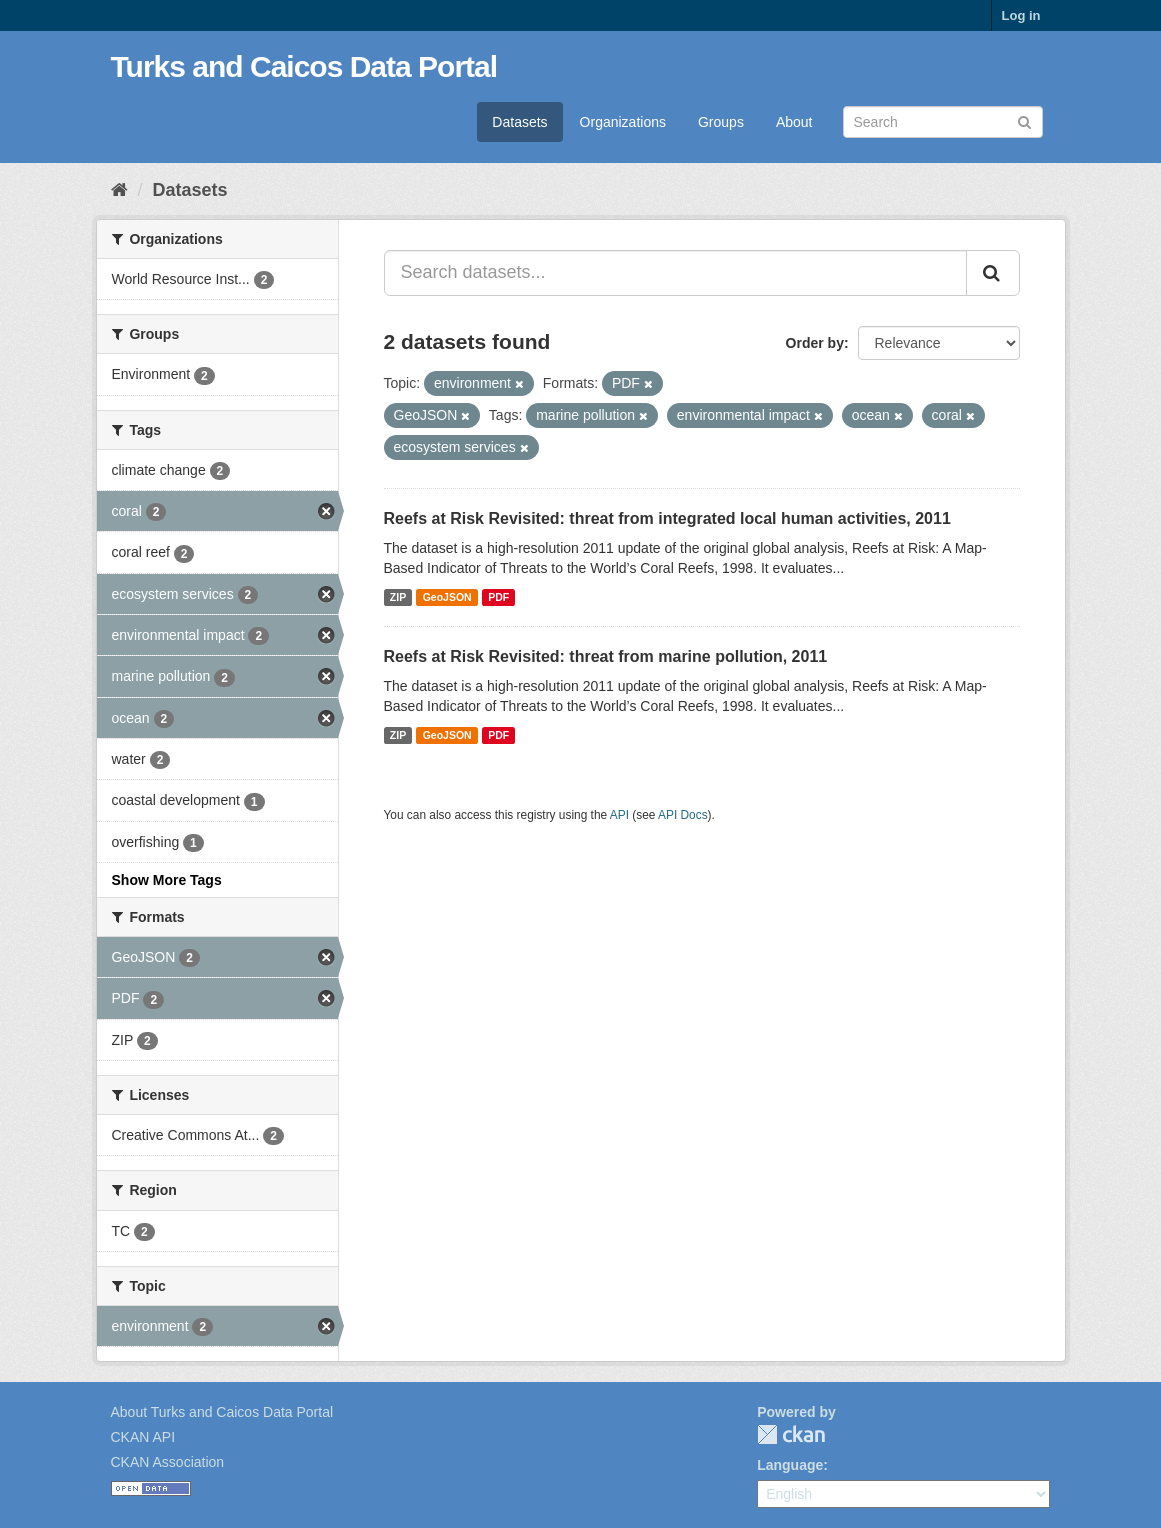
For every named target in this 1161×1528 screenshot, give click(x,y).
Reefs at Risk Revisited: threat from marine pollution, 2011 (606, 656)
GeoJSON (447, 597)
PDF (498, 597)
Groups (721, 122)
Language (790, 1465)
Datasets (519, 122)
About (794, 122)
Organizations (623, 122)
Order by (815, 343)
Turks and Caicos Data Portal (304, 66)
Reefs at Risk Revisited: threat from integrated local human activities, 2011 (667, 518)
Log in (1021, 15)
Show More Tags (167, 880)
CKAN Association (168, 1462)
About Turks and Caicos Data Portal (222, 1412)
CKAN (791, 1434)
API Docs (683, 815)
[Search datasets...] (675, 273)
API (619, 815)
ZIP (398, 597)
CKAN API (143, 1437)
